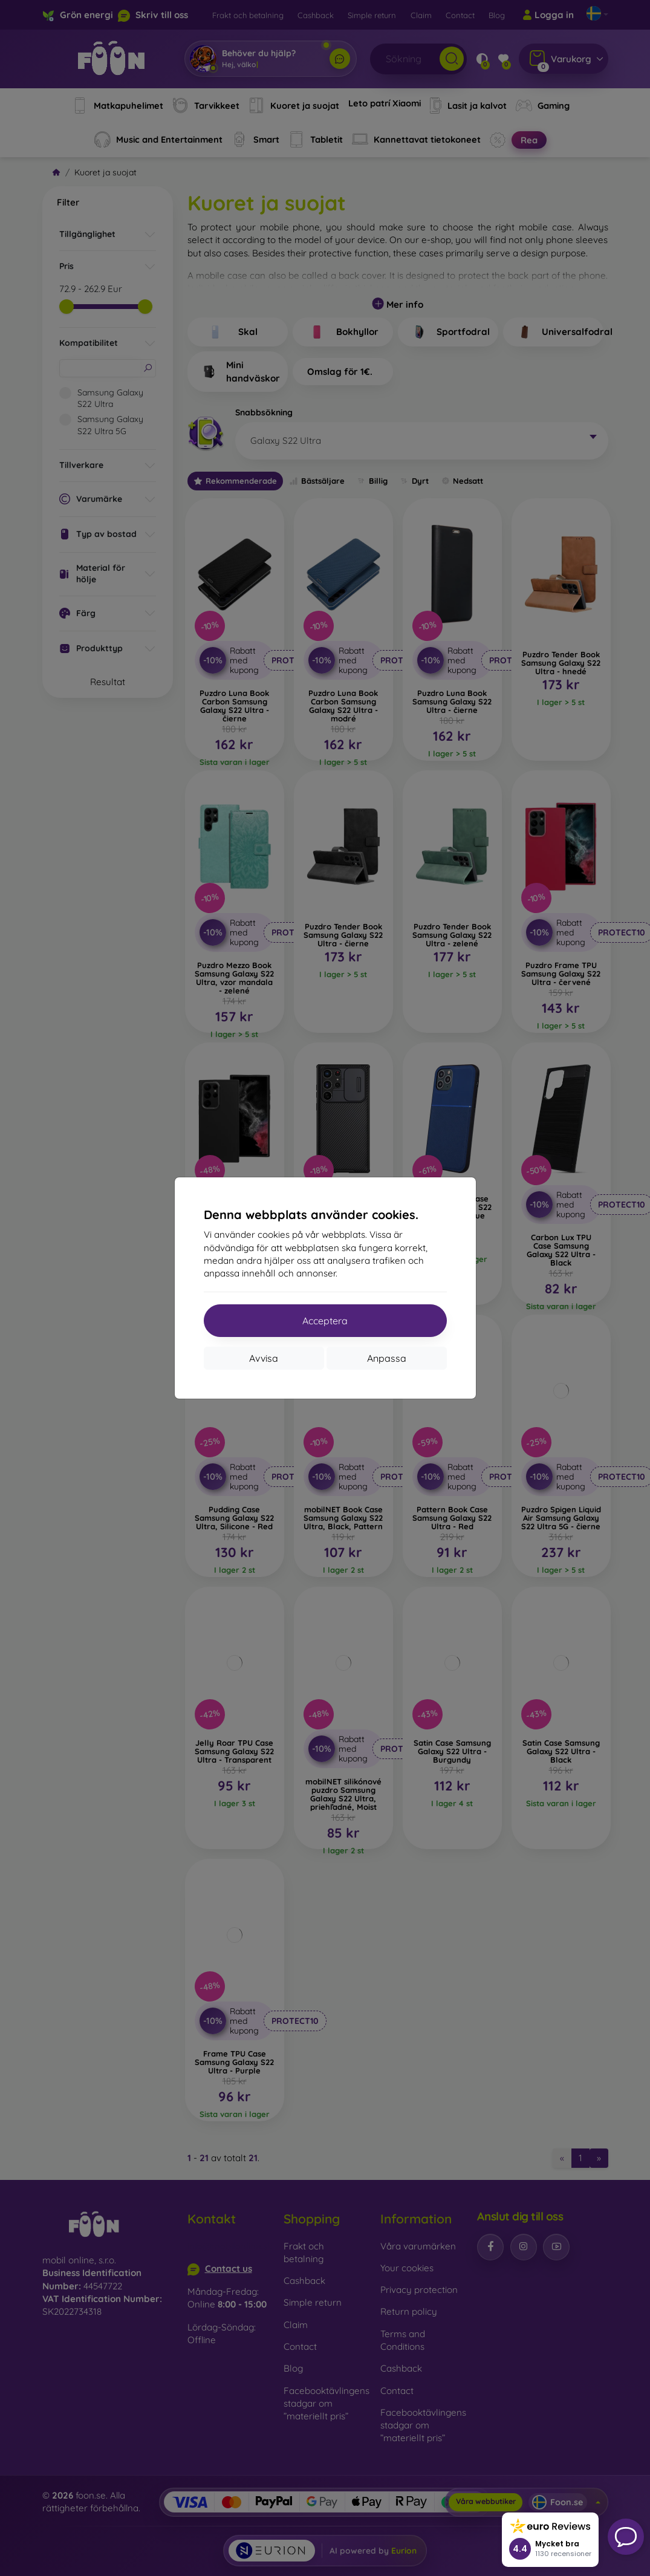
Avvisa (263, 1358)
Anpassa (386, 1358)
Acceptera (325, 1321)
